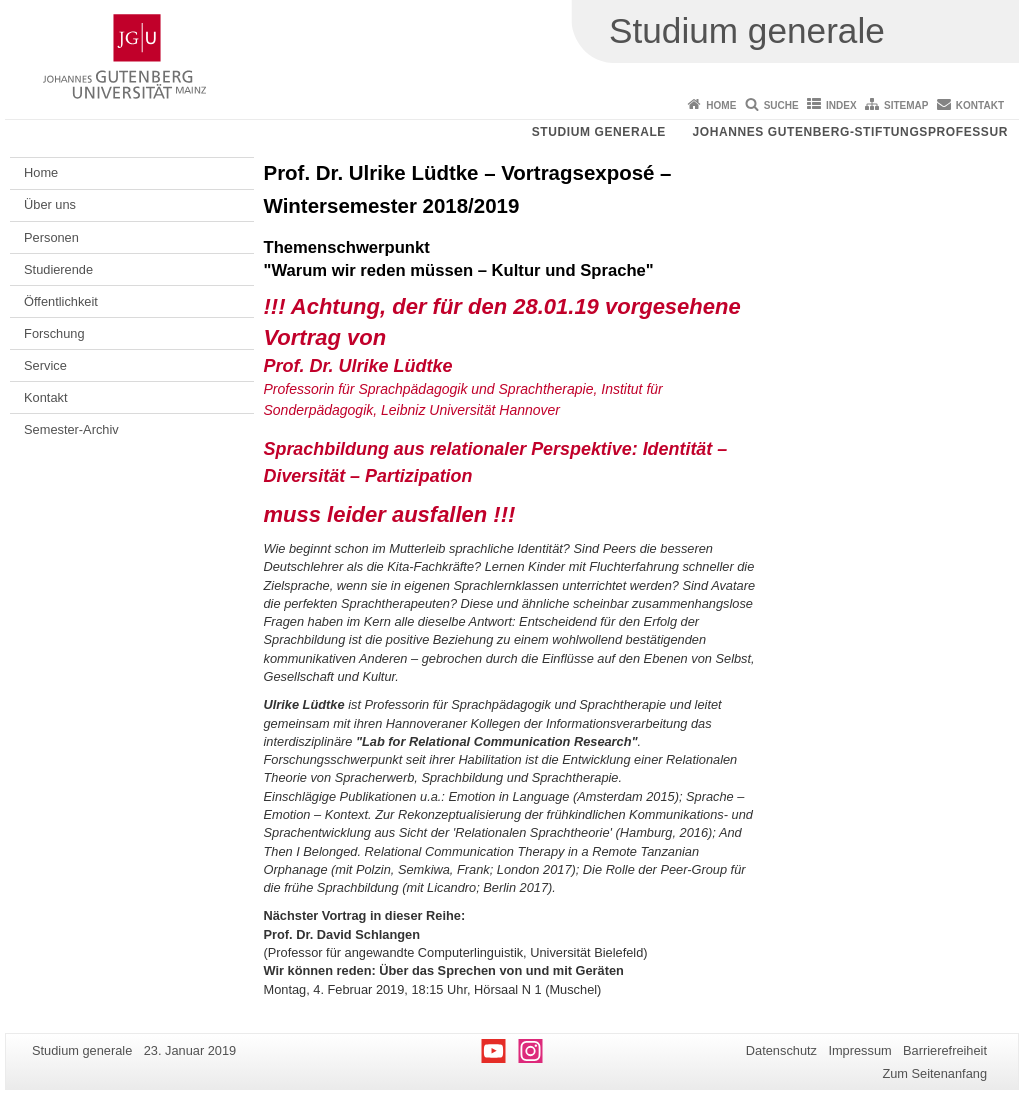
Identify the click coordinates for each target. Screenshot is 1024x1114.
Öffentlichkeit (61, 301)
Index (841, 105)
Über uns (50, 204)
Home (721, 105)
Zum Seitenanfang (934, 1073)
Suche (781, 105)
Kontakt (980, 105)
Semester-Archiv (71, 429)
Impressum (859, 1050)
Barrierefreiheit (945, 1050)
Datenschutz (781, 1050)
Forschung (54, 333)
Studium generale (599, 132)
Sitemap (906, 105)
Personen (51, 237)
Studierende (58, 269)
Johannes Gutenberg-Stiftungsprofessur (850, 132)
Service (45, 365)
